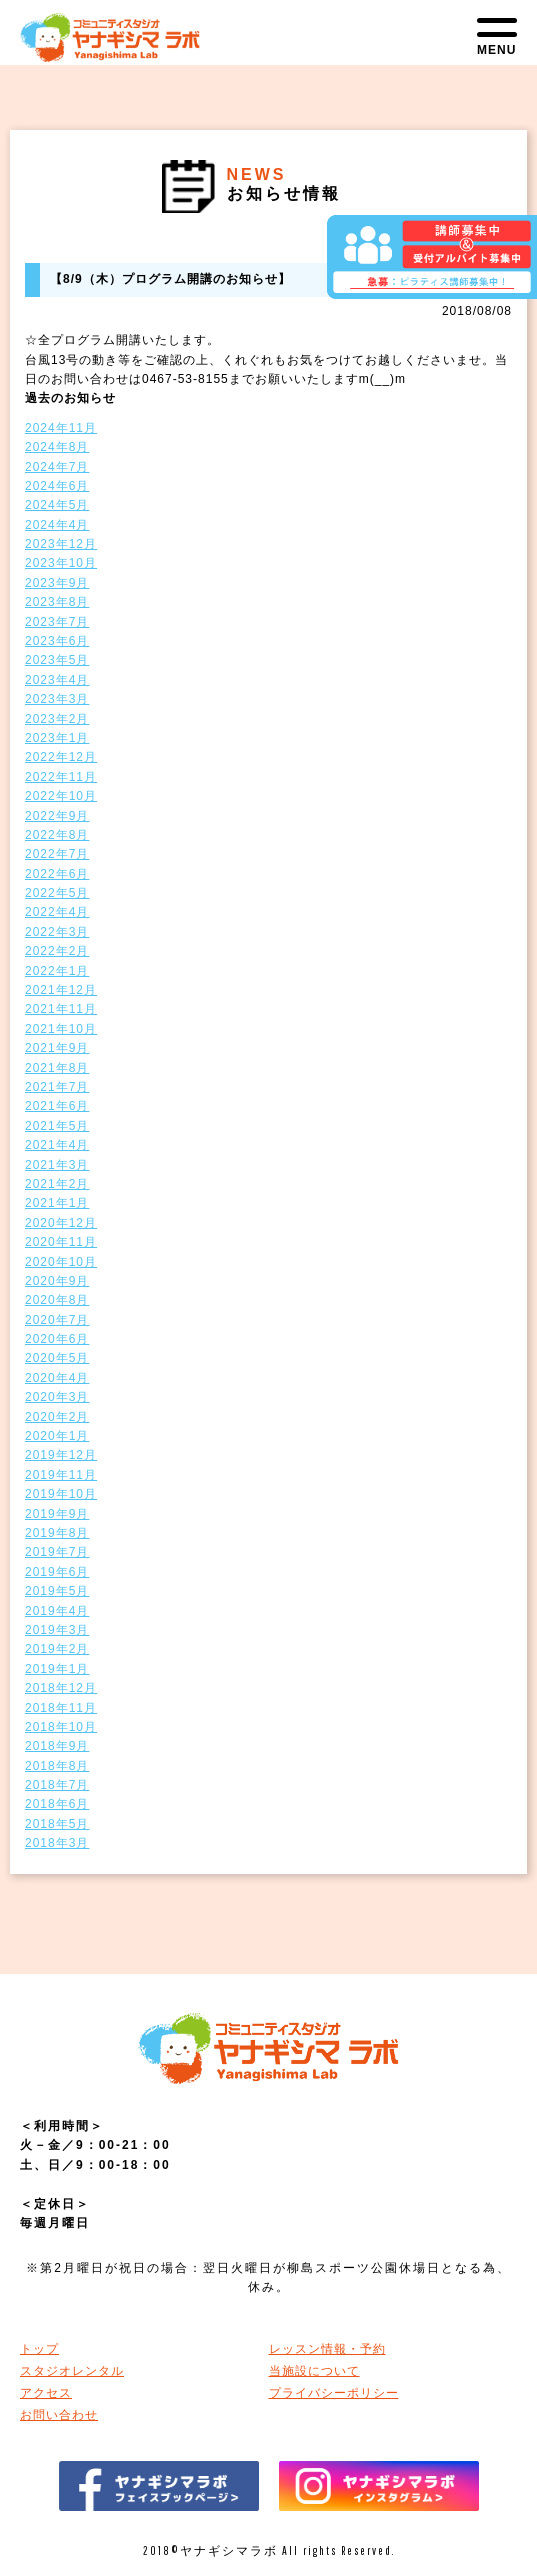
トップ (39, 2349)
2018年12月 (61, 1688)
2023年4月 (57, 680)
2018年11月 (61, 1708)
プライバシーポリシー (334, 2393)
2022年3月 (57, 932)
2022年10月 (61, 796)
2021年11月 (61, 1009)
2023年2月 (57, 719)
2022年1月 (57, 971)
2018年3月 (57, 1843)
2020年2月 (57, 1417)
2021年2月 (57, 1184)
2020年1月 (57, 1436)
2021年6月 (57, 1106)
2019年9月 (57, 1514)
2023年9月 (57, 583)
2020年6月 (57, 1339)
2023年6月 (57, 641)
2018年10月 (61, 1727)
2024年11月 (61, 428)
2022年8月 (57, 835)
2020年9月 (57, 1281)
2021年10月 (61, 1029)
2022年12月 (61, 757)
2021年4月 (57, 1145)
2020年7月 (57, 1320)
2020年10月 (61, 1262)
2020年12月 (61, 1223)
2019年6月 (57, 1572)
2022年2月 (57, 951)
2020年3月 (57, 1397)
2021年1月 (57, 1203)
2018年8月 (57, 1766)
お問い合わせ (59, 2415)
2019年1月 (57, 1669)
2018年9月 (57, 1746)
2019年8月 (57, 1533)
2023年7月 (57, 622)
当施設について (314, 2371)
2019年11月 (61, 1475)
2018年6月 (57, 1804)
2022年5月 (57, 893)
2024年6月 (57, 486)
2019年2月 (57, 1649)
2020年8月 (57, 1300)
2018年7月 (57, 1785)
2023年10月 (61, 563)
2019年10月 (61, 1494)
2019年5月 (57, 1591)
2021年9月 (57, 1048)
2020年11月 (61, 1242)
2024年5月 (57, 505)
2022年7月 (57, 854)
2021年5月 (57, 1126)
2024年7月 (57, 467)
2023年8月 (57, 602)
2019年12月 (61, 1455)
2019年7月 (57, 1552)
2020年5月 (57, 1358)
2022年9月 (57, 816)
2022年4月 (57, 912)
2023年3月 (57, 699)
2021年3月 (57, 1165)
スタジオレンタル (72, 2371)
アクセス (46, 2393)
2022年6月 (57, 874)
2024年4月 (57, 525)
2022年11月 (61, 777)
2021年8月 (57, 1068)
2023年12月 (61, 544)
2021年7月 (57, 1087)
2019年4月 (57, 1611)
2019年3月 (57, 1630)
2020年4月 (57, 1378)
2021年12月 (61, 990)
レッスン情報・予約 (327, 2349)
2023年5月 (57, 660)
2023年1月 (57, 738)
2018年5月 (57, 1824)
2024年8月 (57, 447)
